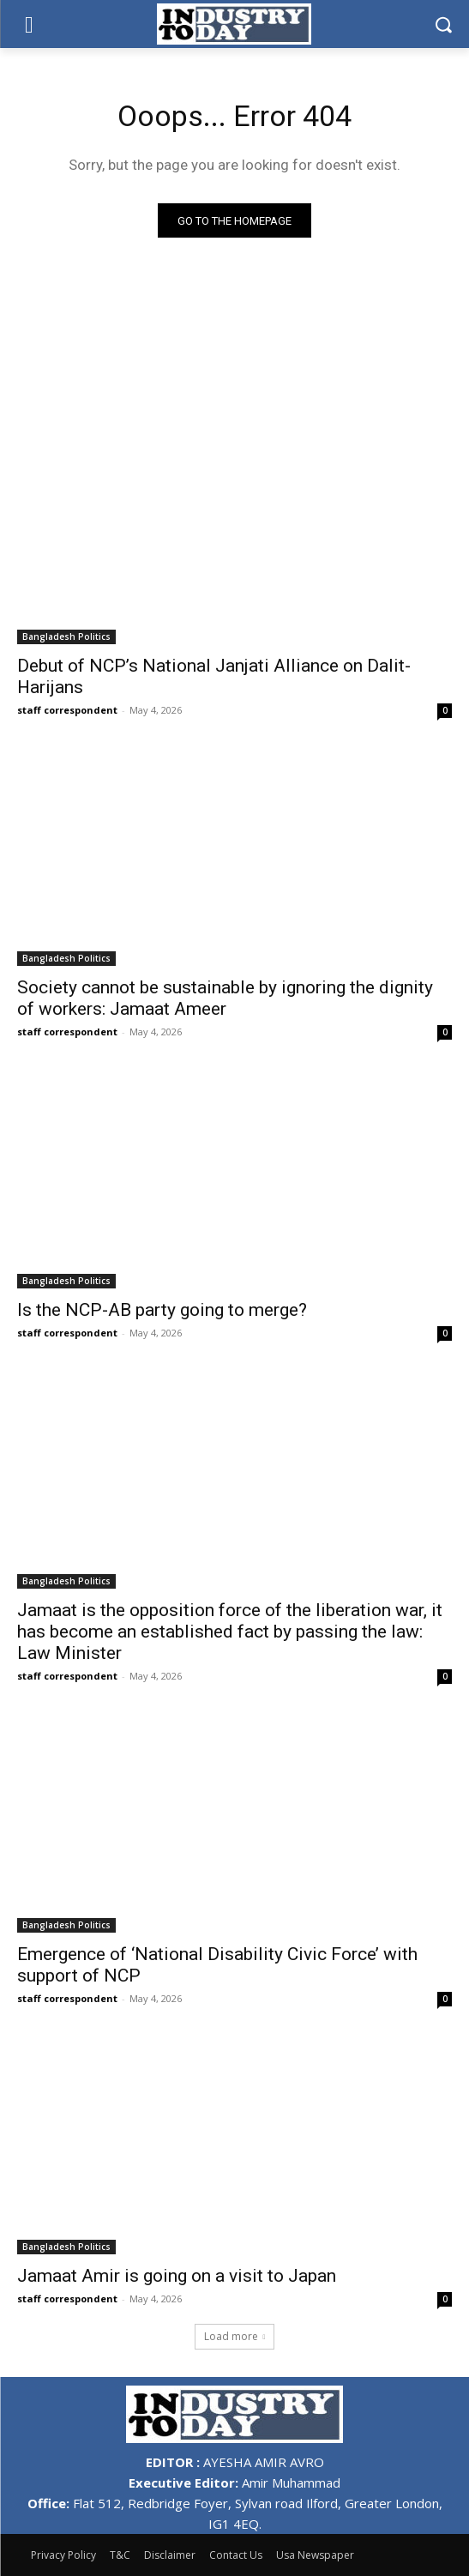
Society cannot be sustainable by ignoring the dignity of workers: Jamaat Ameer (225, 998)
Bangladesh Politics (66, 636)
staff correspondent (67, 709)
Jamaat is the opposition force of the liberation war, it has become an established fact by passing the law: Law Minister (229, 1631)
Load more (235, 2336)
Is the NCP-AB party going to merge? (162, 1310)
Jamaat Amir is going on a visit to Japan (176, 2275)
